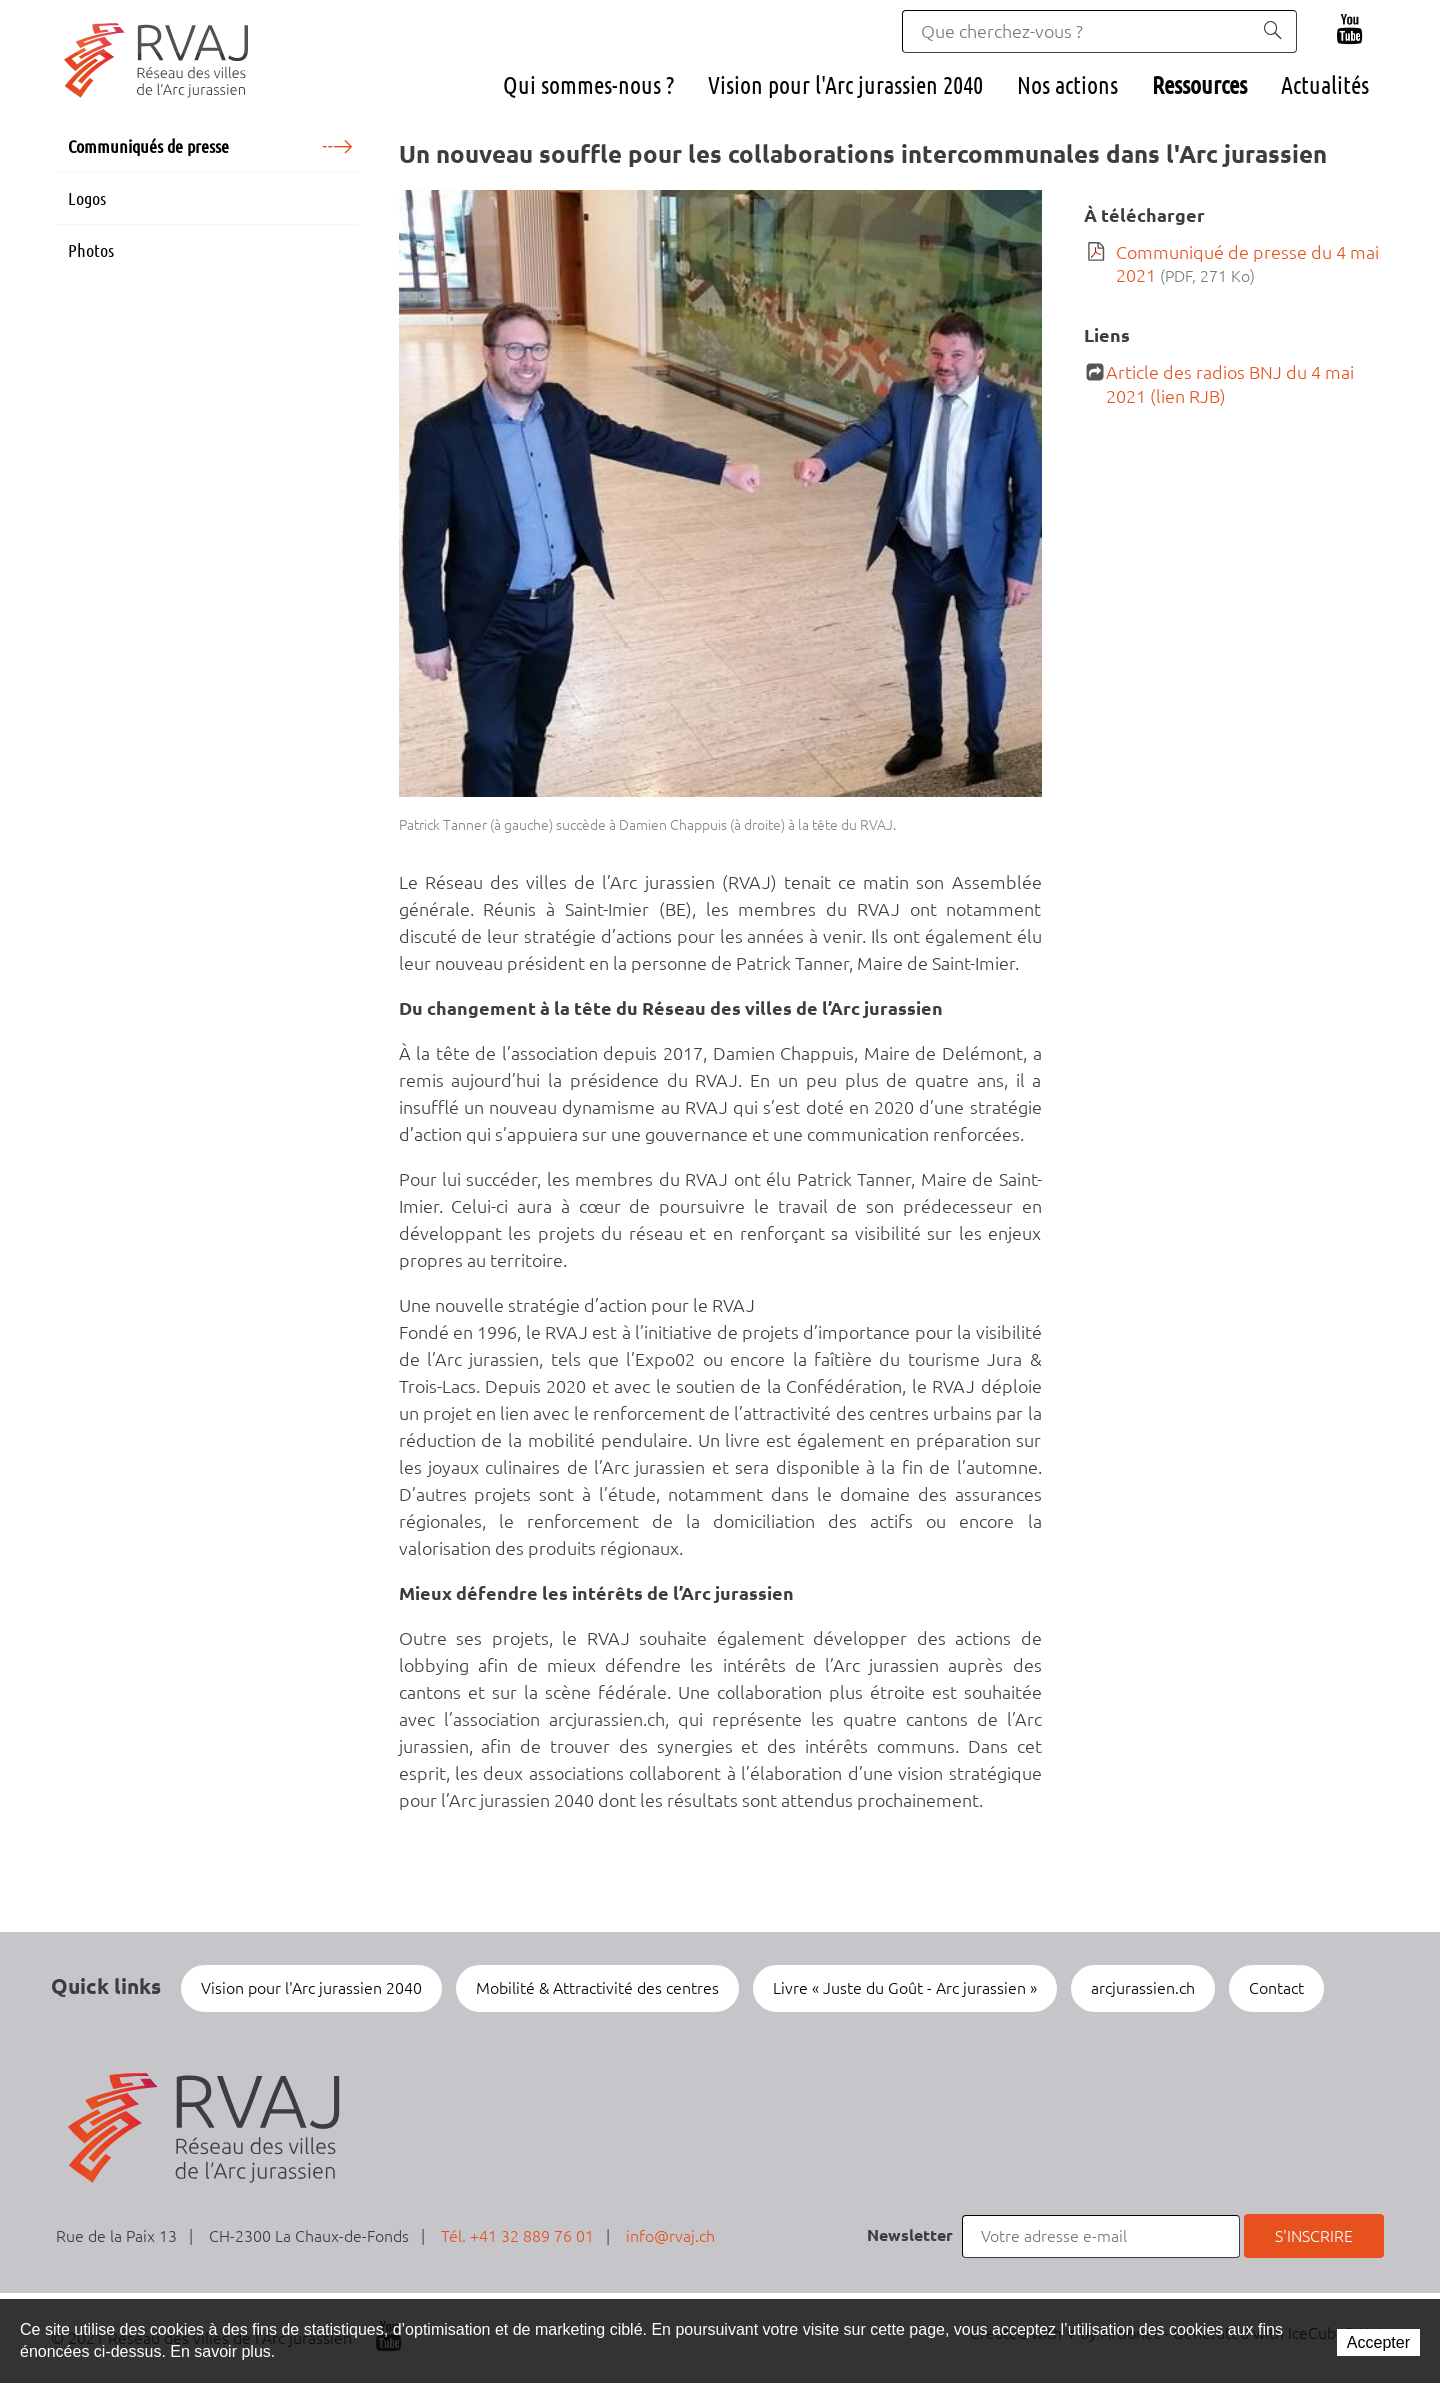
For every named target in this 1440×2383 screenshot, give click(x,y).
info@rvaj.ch (670, 2236)
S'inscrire (1314, 2236)
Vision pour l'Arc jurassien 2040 (845, 85)
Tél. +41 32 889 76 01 (517, 2236)
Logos (87, 198)
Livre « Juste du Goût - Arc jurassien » (905, 1988)
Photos (91, 250)
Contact (1276, 1988)
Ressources (1199, 85)
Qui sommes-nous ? (588, 85)
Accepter (1378, 2342)
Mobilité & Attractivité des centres (597, 1988)
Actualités (1325, 85)
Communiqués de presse (148, 146)
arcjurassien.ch (1143, 1988)
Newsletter (910, 2235)
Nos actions (1067, 85)
